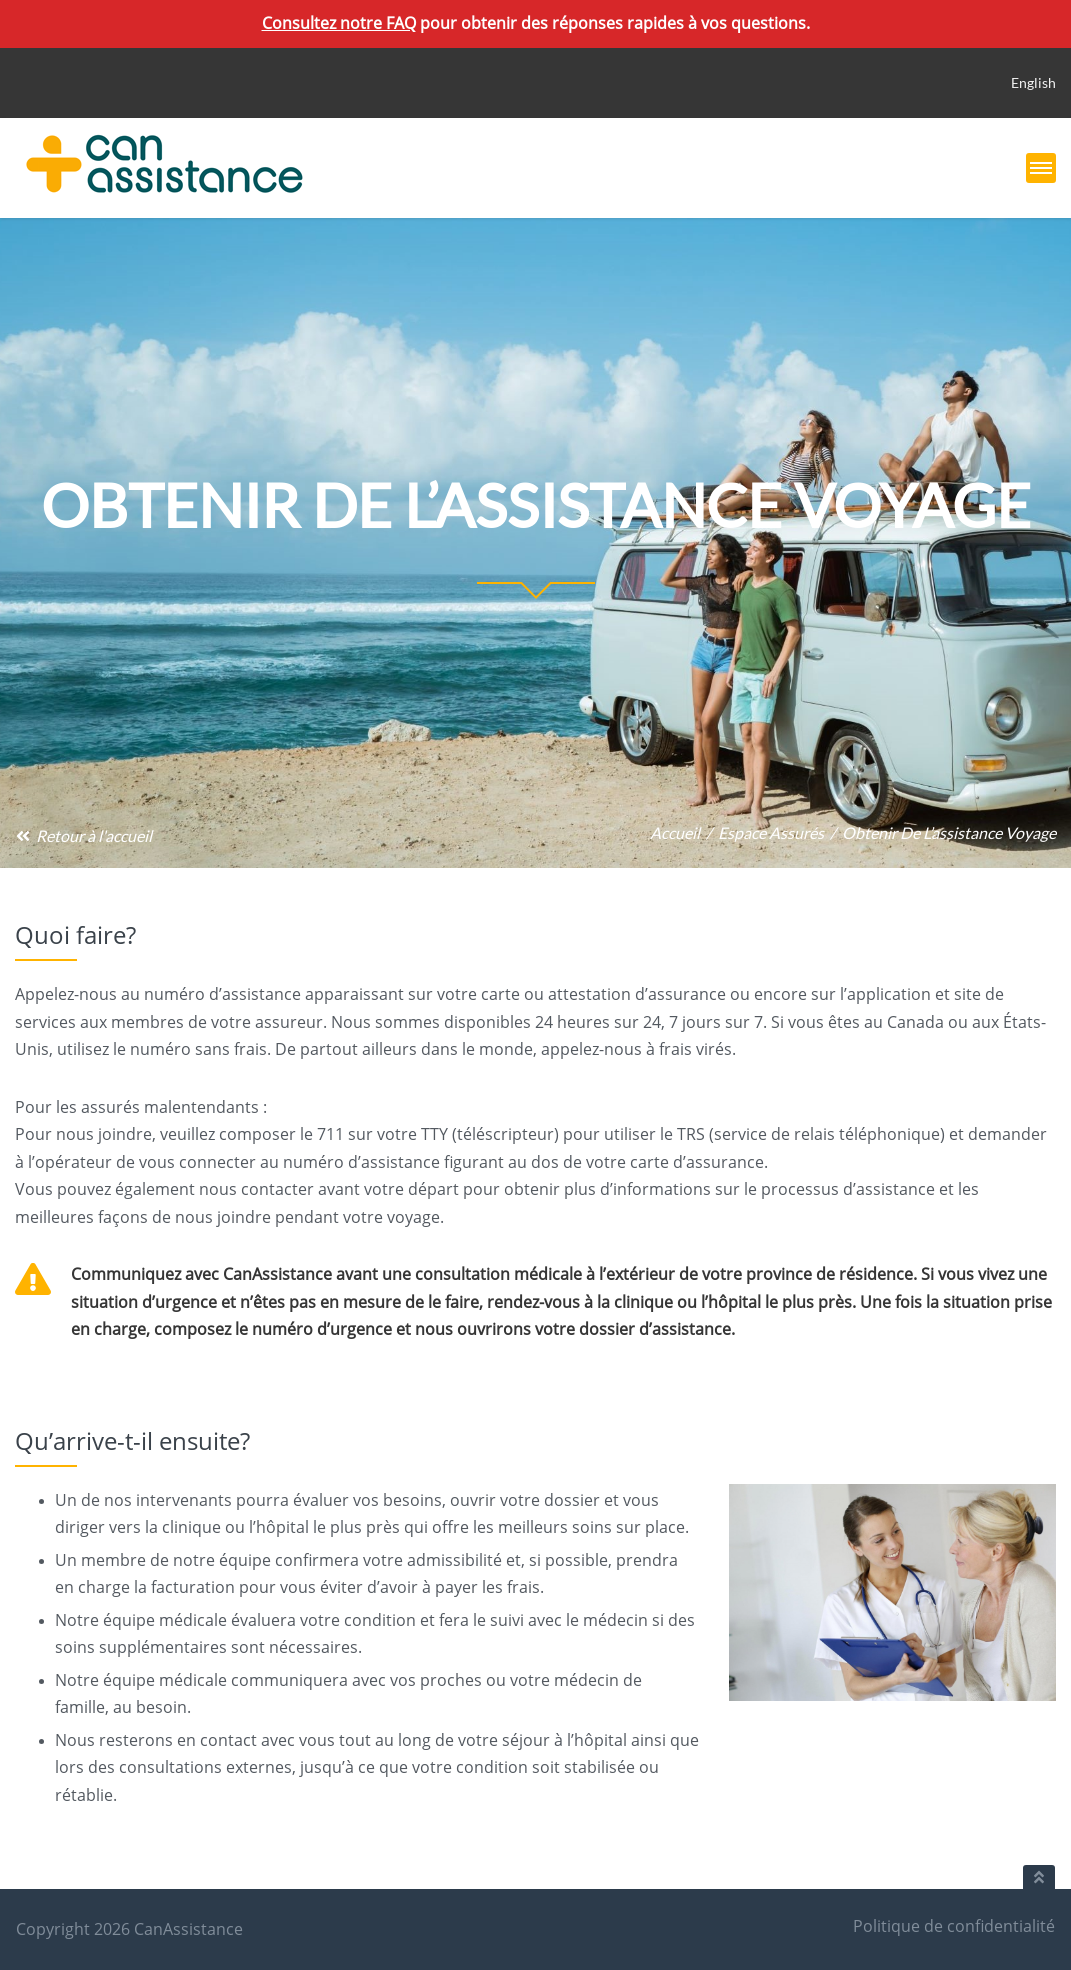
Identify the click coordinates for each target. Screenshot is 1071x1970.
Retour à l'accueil (83, 835)
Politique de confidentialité (954, 1926)
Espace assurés (771, 832)
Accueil (675, 832)
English (1033, 82)
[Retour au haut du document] (1039, 1877)
